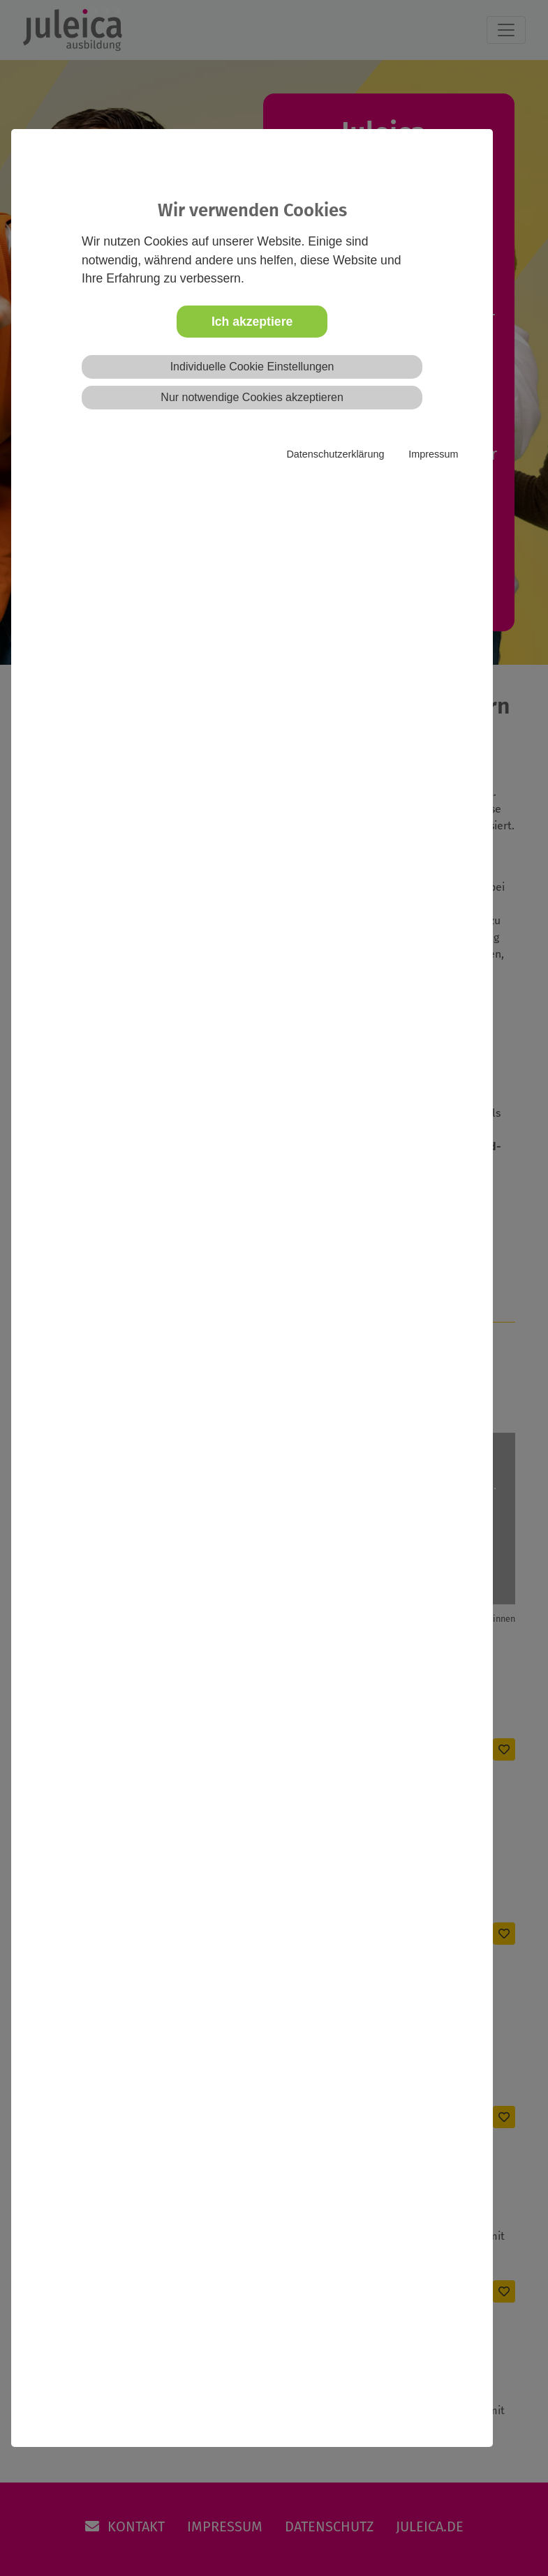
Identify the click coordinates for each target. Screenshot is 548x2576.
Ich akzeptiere (252, 322)
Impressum (433, 454)
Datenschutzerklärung (335, 454)
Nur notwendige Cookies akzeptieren (252, 397)
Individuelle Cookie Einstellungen (252, 366)
